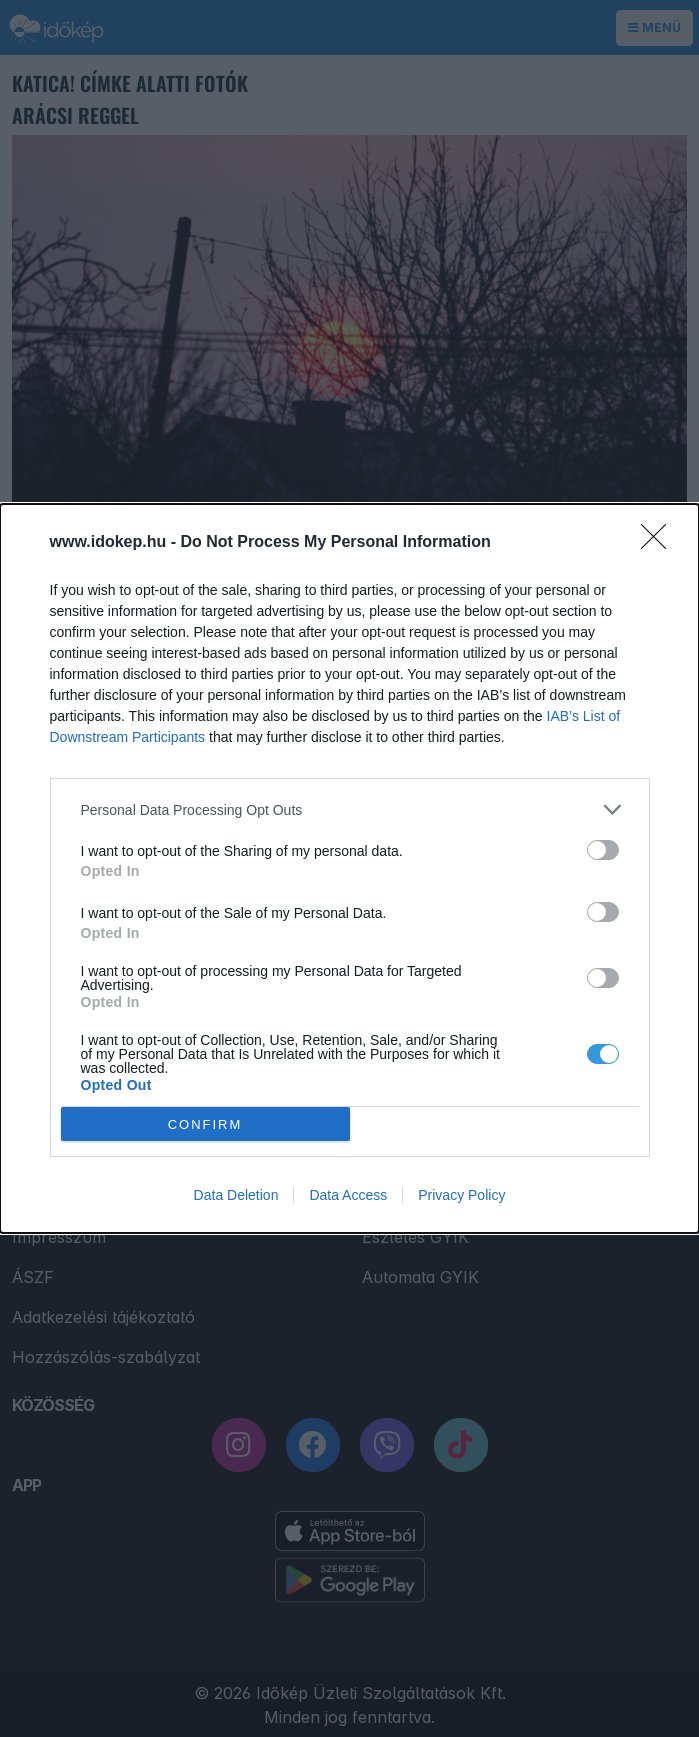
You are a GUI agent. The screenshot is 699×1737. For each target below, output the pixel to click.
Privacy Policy (461, 1195)
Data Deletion (236, 1195)
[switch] (603, 850)
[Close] (660, 543)
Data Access (348, 1195)
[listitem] (350, 809)
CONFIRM (205, 1124)
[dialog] (349, 868)
